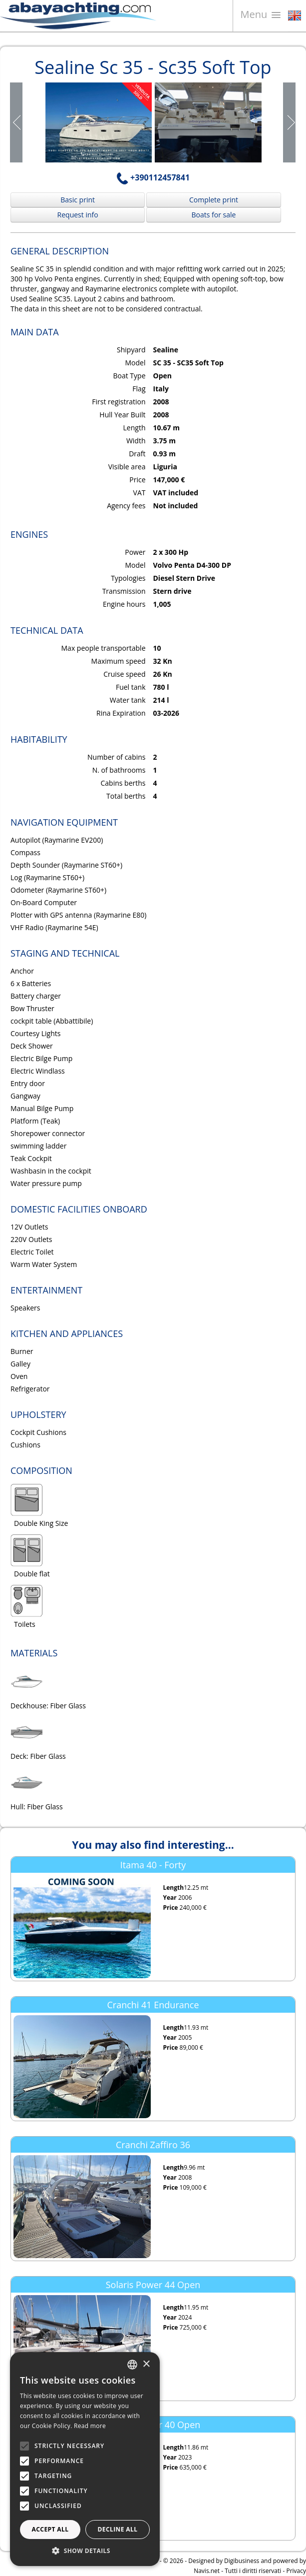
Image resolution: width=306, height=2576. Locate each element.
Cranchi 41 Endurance (153, 2005)
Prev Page (16, 122)
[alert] (85, 2459)
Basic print (77, 199)
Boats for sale (214, 214)
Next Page (289, 122)
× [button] (146, 2364)
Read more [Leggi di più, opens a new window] (90, 2426)
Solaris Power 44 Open (153, 2285)
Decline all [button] (118, 2529)
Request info (77, 214)
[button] (85, 2551)
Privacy (296, 2571)
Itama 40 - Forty (153, 1865)
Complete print (213, 199)
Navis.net (207, 2571)
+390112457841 (153, 177)
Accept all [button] (50, 2529)
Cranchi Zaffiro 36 (153, 2145)
